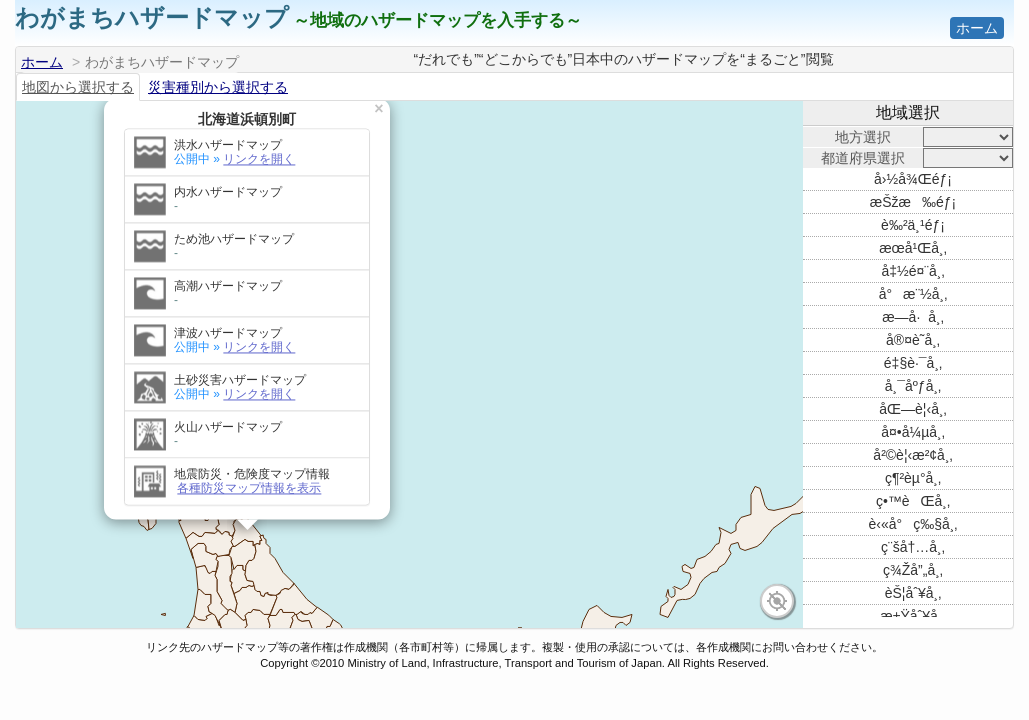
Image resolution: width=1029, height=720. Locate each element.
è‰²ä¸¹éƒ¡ (913, 225)
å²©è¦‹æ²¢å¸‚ (912, 455)
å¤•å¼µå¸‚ (913, 432)
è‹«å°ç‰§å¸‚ (913, 524)
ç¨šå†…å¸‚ (913, 547)
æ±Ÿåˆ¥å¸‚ (912, 616)
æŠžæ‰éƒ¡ (913, 202)
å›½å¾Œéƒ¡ (913, 179)
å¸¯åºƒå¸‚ (913, 386)
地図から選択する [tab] (78, 87)
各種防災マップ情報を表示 (249, 355)
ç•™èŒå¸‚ (913, 501)
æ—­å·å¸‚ (913, 317)
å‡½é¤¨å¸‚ (912, 271)
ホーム (977, 28)
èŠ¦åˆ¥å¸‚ (913, 593)
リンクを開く (259, 214)
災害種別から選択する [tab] (218, 87)
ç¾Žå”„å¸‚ (913, 570)
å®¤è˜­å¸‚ (913, 340)
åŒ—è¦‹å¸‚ (912, 409)
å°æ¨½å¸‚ (913, 294)
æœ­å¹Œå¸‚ (913, 248)
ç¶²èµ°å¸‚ (913, 478)
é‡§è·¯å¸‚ (913, 363)
